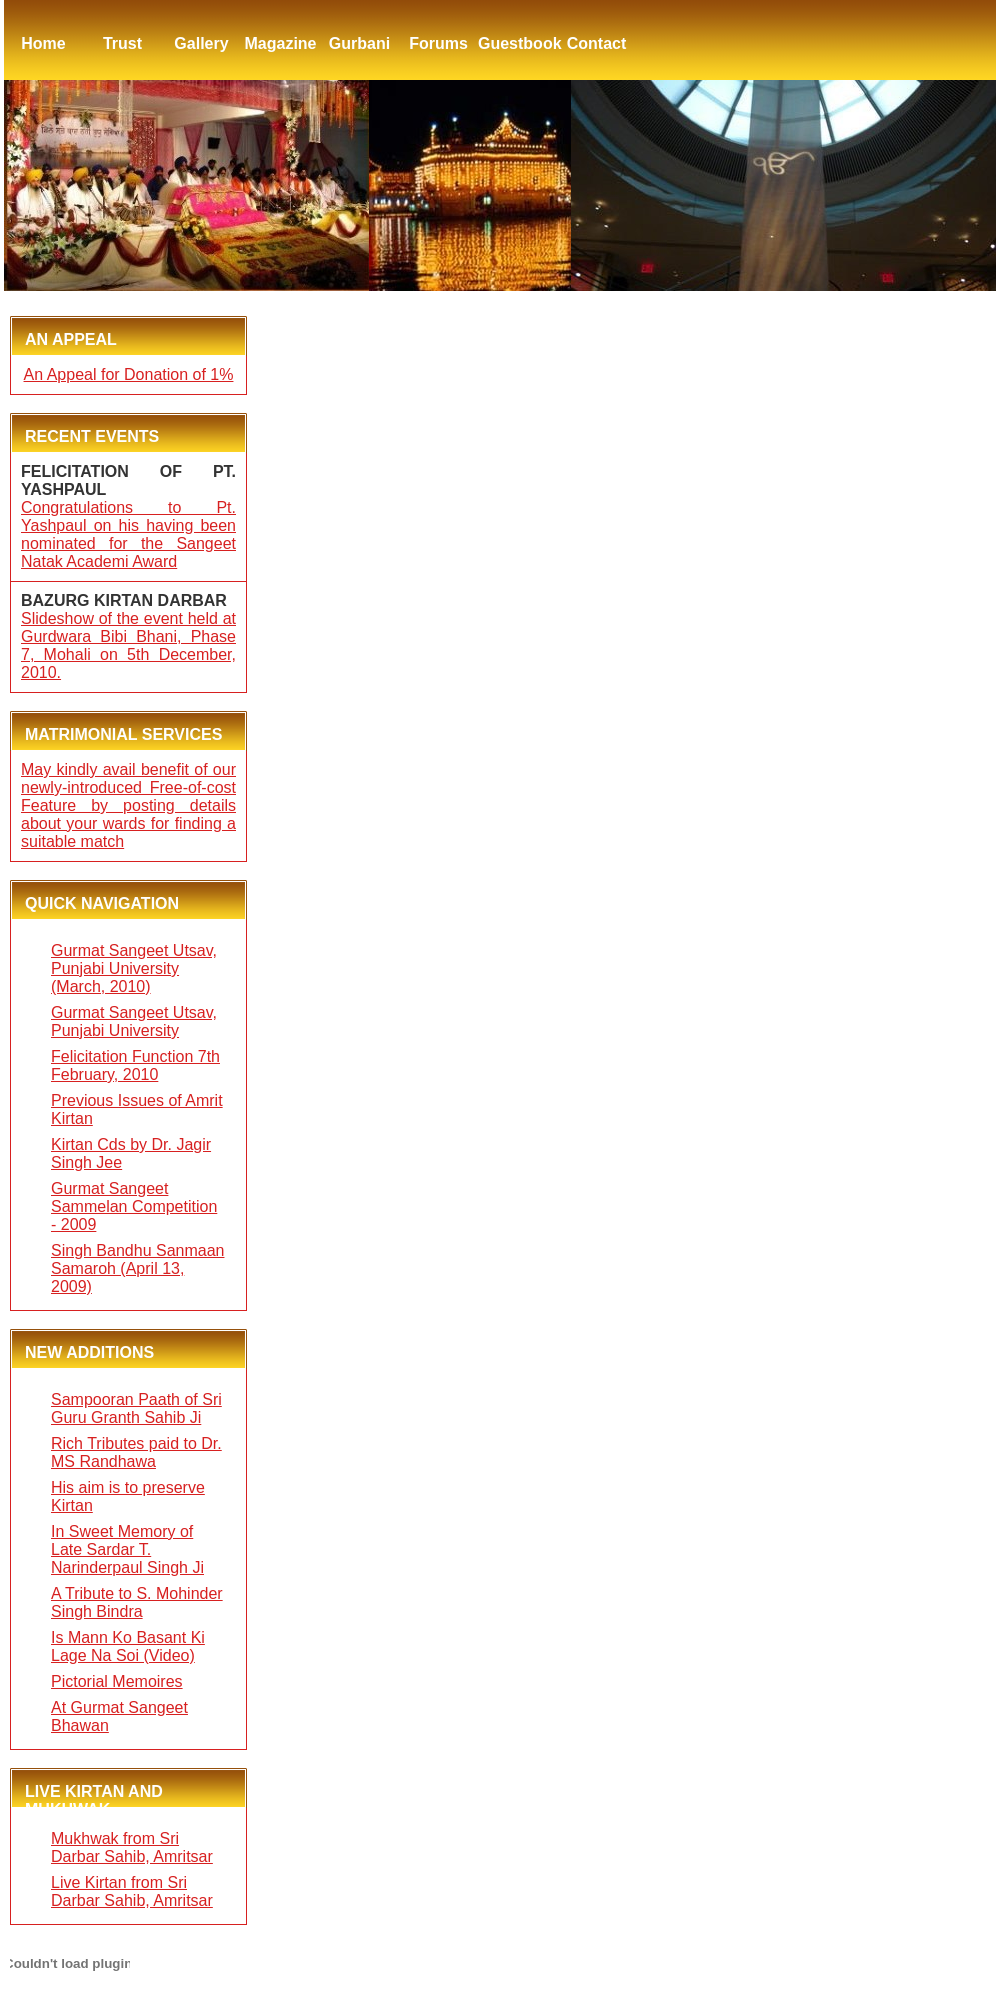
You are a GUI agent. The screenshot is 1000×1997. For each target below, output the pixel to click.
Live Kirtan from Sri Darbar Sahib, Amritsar (132, 1891)
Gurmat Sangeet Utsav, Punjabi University (134, 1021)
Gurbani (359, 43)
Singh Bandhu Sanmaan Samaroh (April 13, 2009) (137, 1268)
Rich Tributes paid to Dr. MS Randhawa (136, 1452)
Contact (597, 43)
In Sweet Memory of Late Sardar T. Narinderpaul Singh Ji (127, 1549)
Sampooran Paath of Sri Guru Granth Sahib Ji (136, 1408)
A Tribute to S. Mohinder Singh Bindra (137, 1602)
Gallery (201, 43)
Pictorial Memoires (117, 1681)
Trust (122, 43)
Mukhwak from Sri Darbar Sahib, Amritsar (132, 1847)
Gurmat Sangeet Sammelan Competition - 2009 (134, 1206)
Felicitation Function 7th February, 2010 (135, 1065)
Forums (438, 43)
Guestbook (517, 43)
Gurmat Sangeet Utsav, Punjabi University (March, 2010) (134, 968)
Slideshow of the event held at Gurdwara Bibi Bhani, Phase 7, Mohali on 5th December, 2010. (128, 645)
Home (43, 43)
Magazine (280, 43)
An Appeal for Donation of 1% (129, 374)
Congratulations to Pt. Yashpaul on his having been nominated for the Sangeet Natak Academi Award (128, 534)
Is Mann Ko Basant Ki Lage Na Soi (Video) (128, 1646)
